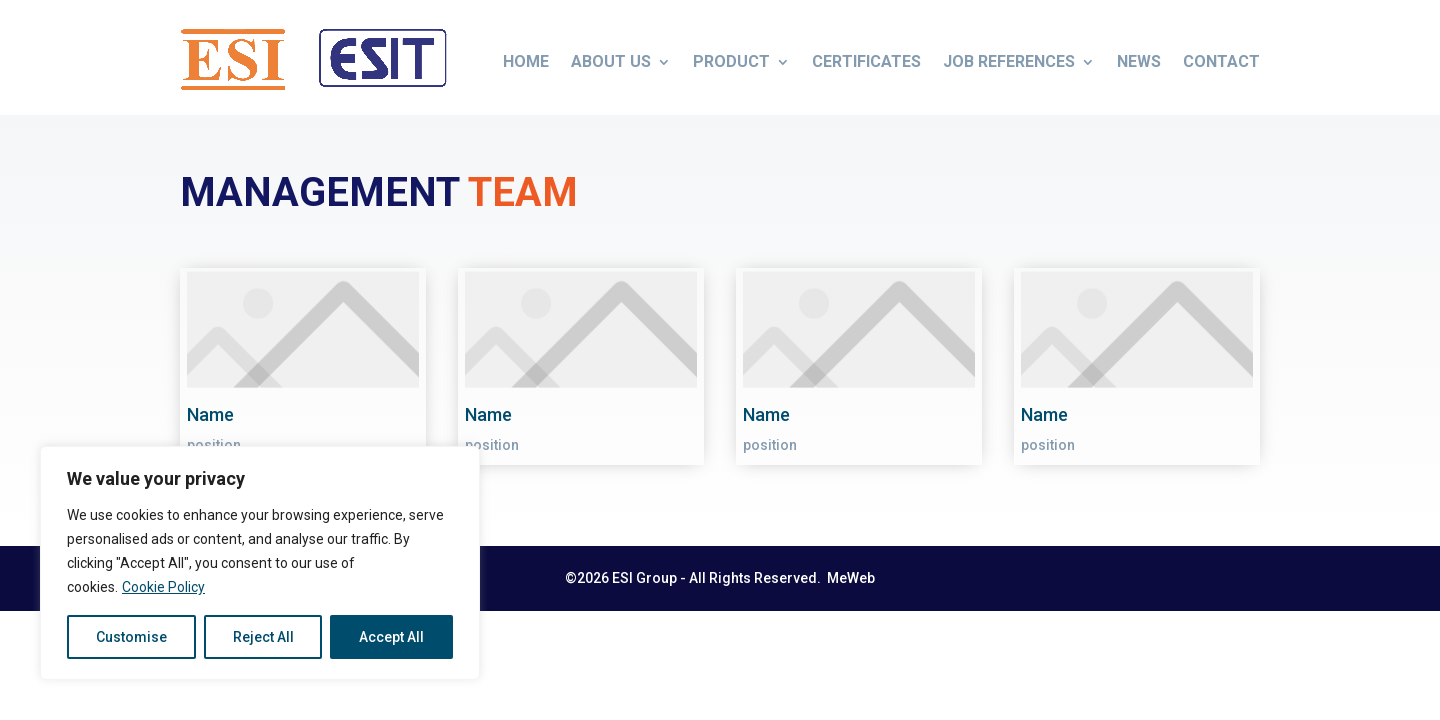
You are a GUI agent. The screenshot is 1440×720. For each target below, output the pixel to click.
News (1139, 61)
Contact (1221, 61)
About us (611, 61)
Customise (131, 637)
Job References (1009, 61)
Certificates (866, 61)
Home (526, 61)
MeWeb (849, 578)
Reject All (263, 637)
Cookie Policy (163, 587)
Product (731, 61)
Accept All (391, 637)
